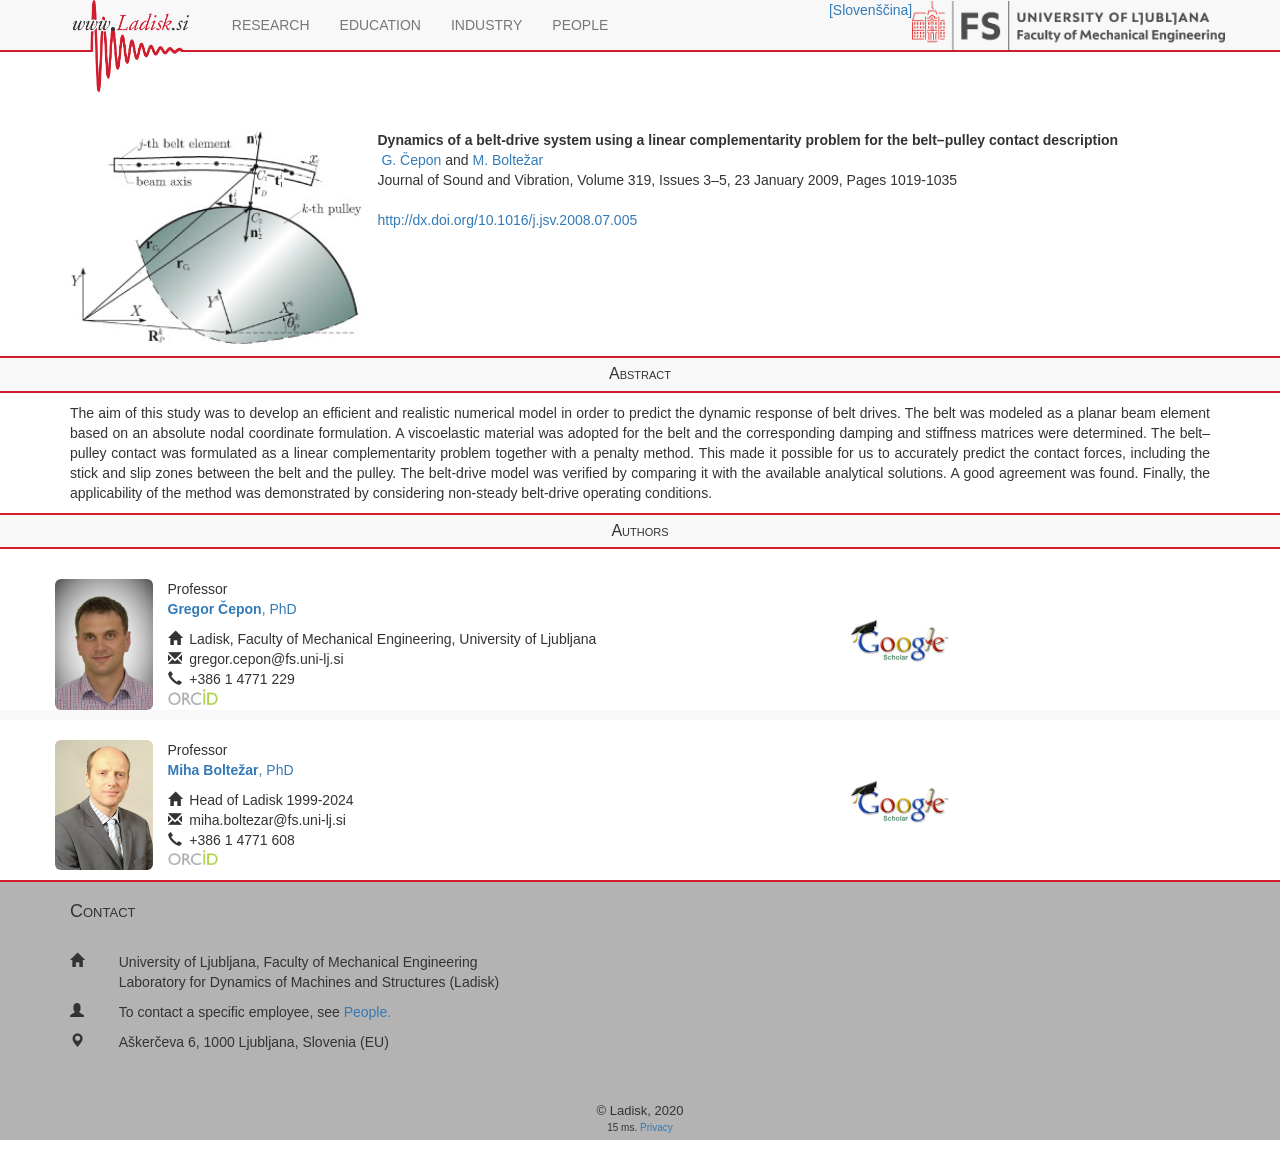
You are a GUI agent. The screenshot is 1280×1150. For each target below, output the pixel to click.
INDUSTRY (486, 25)
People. (367, 1012)
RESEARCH (271, 25)
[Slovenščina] (870, 10)
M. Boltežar (507, 160)
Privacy (656, 1127)
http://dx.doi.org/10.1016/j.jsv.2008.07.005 (508, 220)
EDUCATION (380, 25)
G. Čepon (411, 160)
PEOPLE (580, 25)
